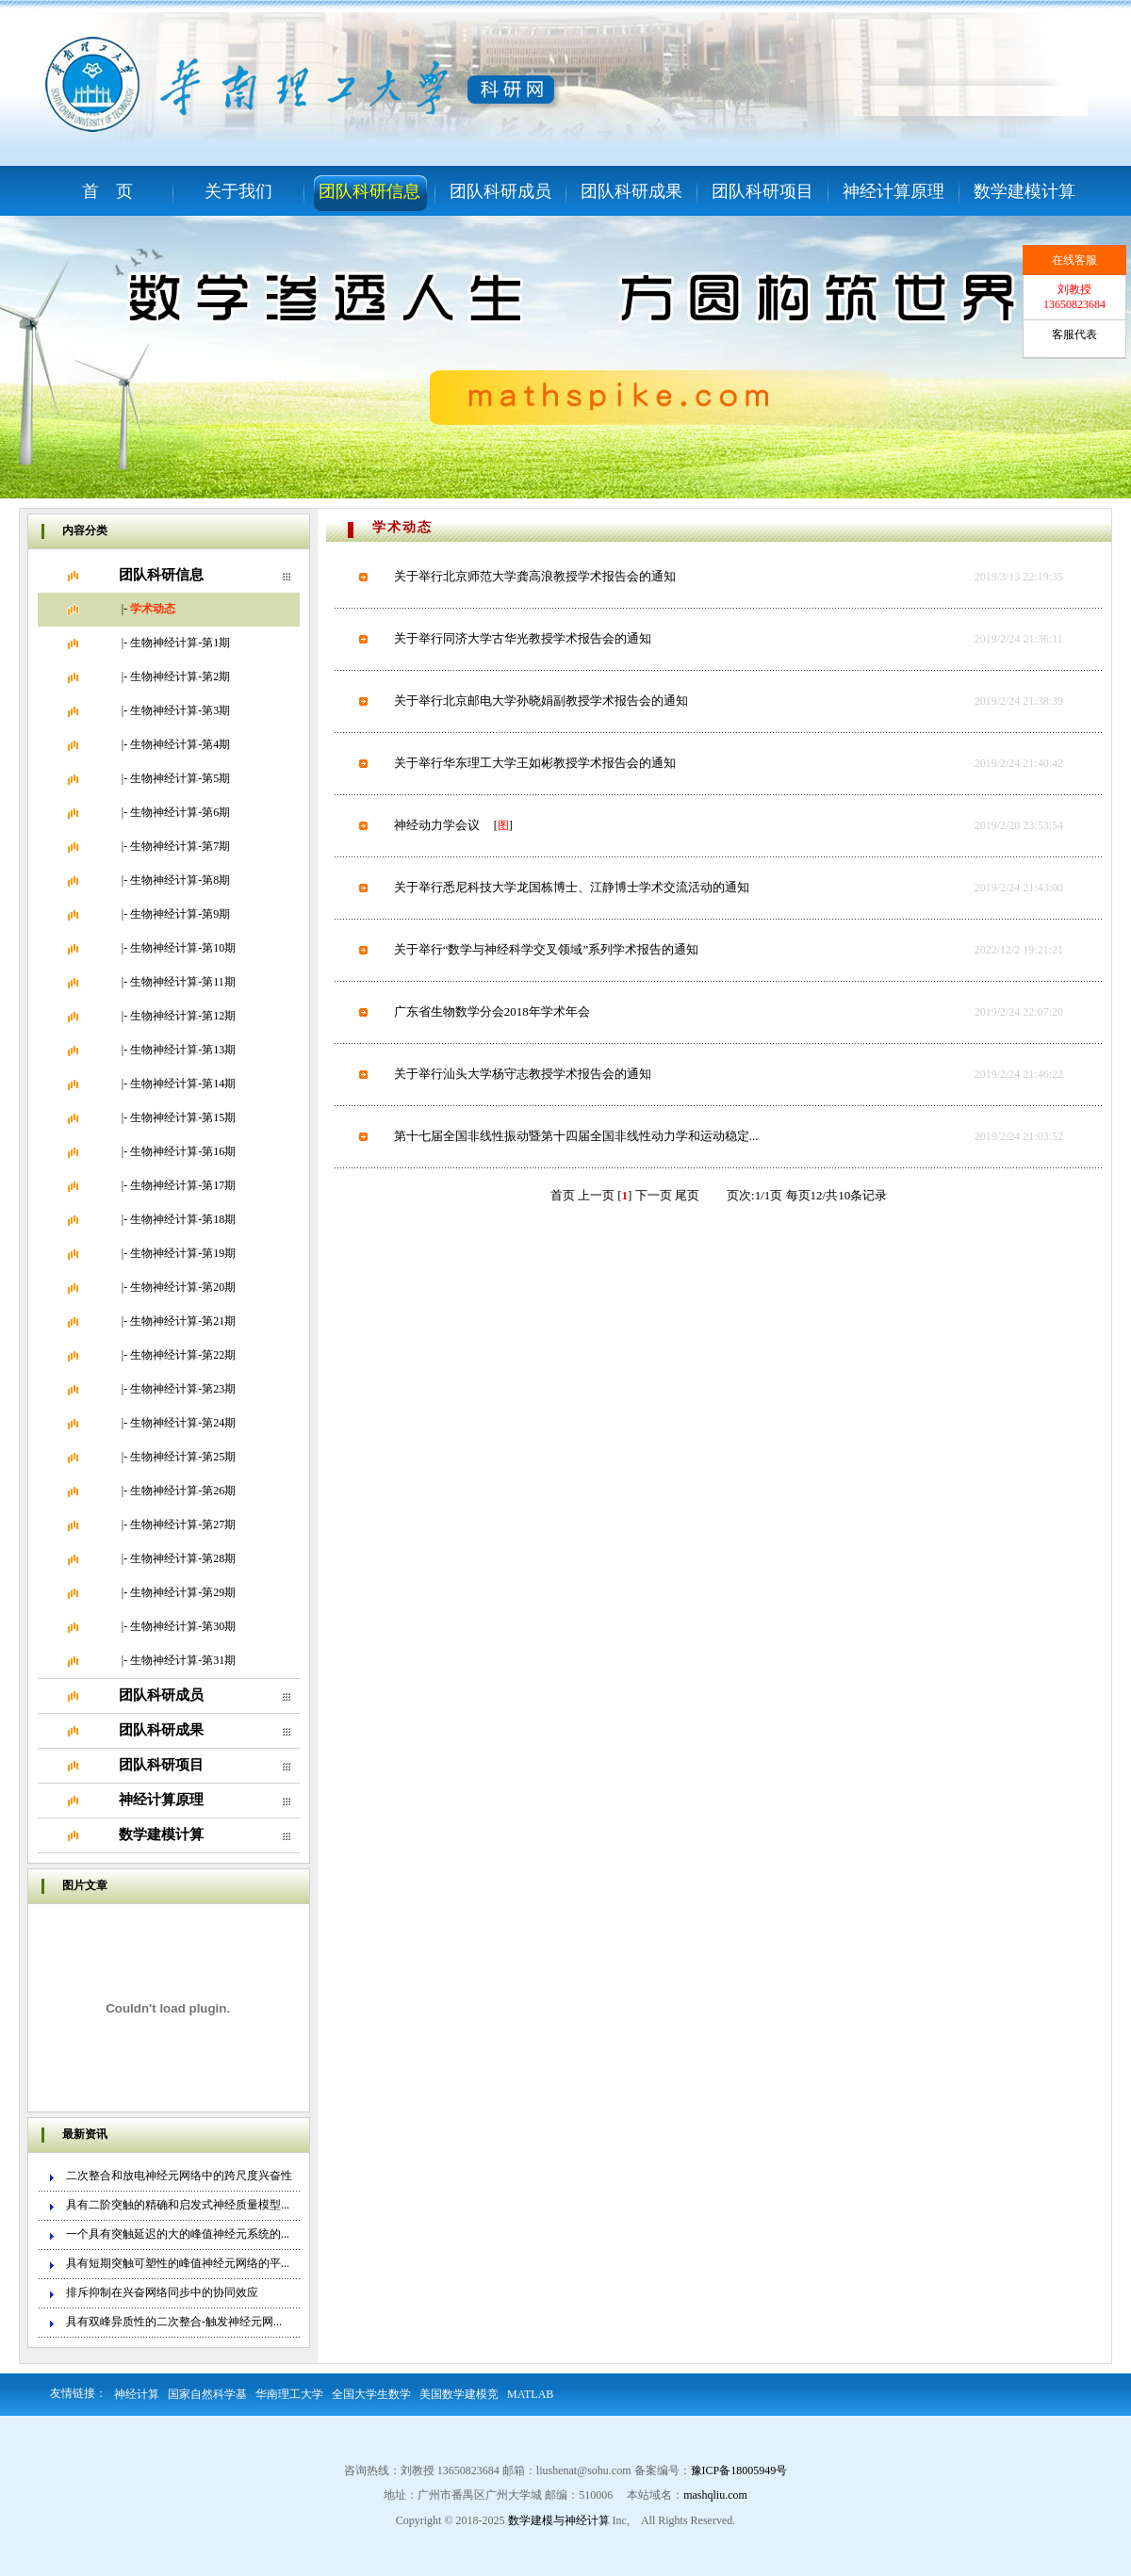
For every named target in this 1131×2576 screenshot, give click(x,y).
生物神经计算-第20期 (183, 1287)
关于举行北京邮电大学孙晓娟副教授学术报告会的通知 (541, 700)
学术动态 (152, 608)
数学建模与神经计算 (559, 2520)
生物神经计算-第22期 (183, 1354)
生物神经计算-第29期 (183, 1592)
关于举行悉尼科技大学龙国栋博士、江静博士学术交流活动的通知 (571, 887)
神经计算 (136, 2394)
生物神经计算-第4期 (180, 744)
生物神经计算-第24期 (183, 1422)
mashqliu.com (715, 2495)
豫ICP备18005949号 (739, 2470)
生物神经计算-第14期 (183, 1083)
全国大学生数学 (371, 2394)
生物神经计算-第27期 (183, 1524)
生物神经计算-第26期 (183, 1490)
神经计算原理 (893, 191)
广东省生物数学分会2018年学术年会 (492, 1011)
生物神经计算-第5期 (180, 778)
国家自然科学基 (207, 2394)
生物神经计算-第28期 (183, 1558)
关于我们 (238, 191)
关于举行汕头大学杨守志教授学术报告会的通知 (522, 1074)
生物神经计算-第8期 (180, 880)
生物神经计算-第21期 (183, 1321)
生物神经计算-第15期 (183, 1117)
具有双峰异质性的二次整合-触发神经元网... (174, 2321)
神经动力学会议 (437, 825)
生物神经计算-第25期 (183, 1456)
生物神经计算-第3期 (180, 710)
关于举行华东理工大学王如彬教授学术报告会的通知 (535, 763)
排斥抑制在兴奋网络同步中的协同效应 (162, 2292)
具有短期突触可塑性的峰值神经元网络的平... (177, 2263)
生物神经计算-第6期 (180, 812)
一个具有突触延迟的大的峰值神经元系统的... (177, 2234)
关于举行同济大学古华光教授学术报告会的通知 (522, 638)
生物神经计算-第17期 (183, 1185)
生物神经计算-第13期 (183, 1049)
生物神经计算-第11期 (183, 981)
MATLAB (530, 2394)
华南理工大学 (289, 2394)
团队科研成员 (500, 191)
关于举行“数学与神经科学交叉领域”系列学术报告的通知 (546, 949)
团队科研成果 (631, 191)
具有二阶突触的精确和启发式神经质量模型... (177, 2204)
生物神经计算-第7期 (180, 846)
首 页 (107, 191)
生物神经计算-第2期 (180, 676)
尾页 (687, 1195)
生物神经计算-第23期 (183, 1388)
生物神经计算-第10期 (183, 947)
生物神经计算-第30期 (183, 1626)
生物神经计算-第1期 (180, 642)
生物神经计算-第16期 (183, 1151)
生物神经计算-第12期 (183, 1015)
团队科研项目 (762, 191)
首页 (562, 1195)
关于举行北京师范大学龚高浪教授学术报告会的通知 (535, 576)
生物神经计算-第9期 (180, 914)
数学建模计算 (1024, 191)
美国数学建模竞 (459, 2394)
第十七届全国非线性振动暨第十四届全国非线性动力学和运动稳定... (576, 1136)
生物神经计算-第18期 (183, 1219)
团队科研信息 (369, 191)
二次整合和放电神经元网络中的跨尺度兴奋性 (179, 2175)
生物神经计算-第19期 (183, 1253)
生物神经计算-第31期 (183, 1660)
